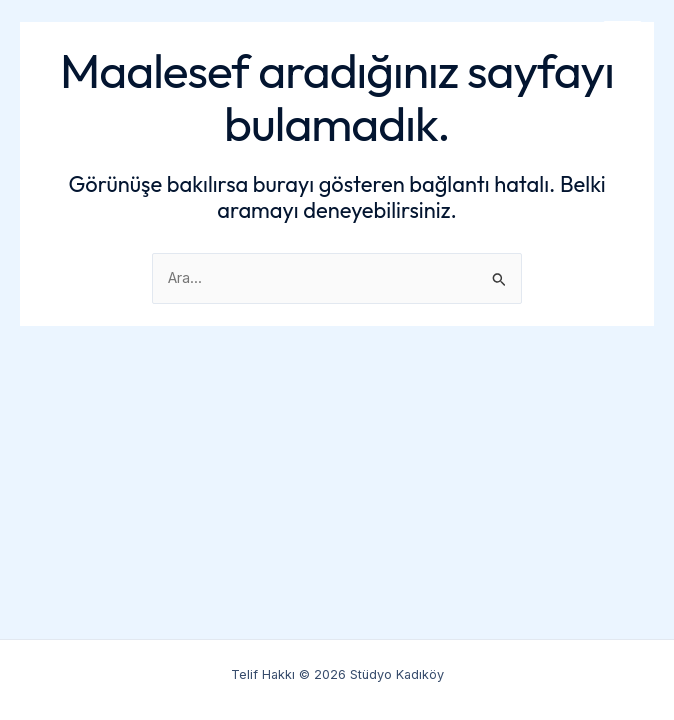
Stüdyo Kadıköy (115, 40)
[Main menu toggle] (622, 40)
